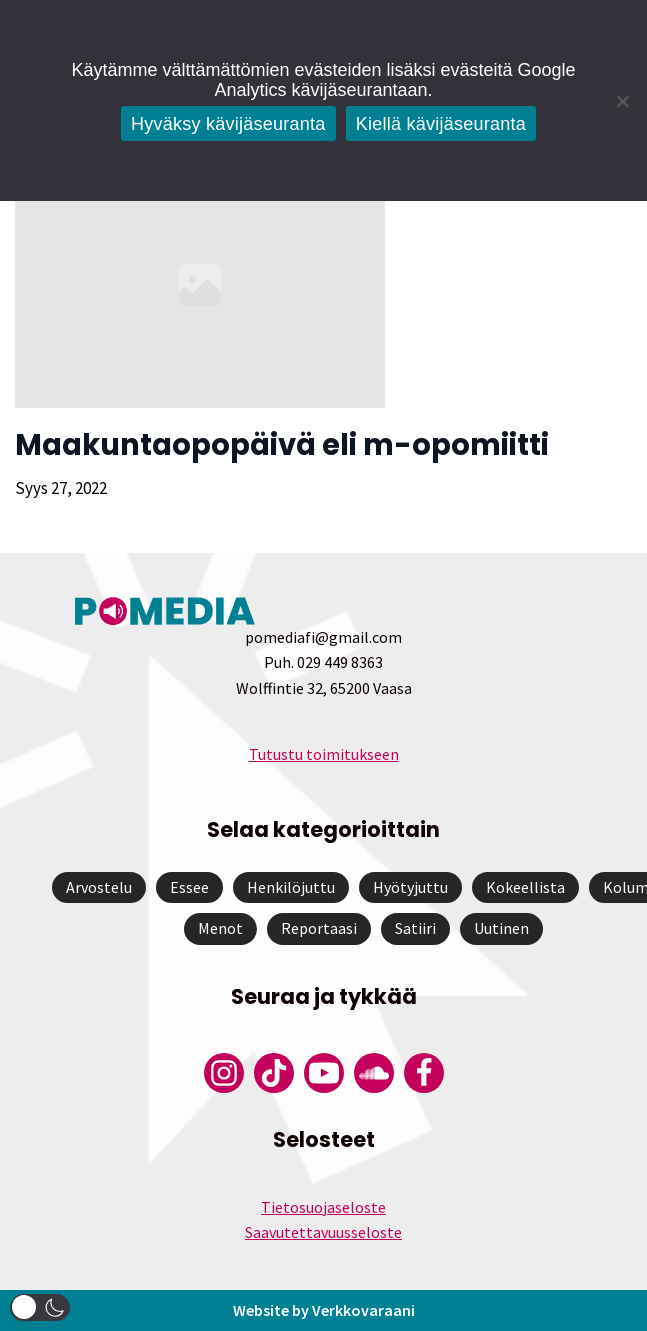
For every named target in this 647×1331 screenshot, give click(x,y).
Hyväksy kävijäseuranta (228, 124)
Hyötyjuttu (410, 887)
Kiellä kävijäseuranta (441, 124)
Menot (220, 928)
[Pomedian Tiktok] (274, 1073)
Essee (189, 887)
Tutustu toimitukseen (324, 754)
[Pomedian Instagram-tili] (224, 1073)
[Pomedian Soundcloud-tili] (374, 1073)
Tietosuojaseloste (323, 1207)
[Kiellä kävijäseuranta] (622, 101)
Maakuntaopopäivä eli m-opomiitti (282, 445)
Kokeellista (525, 887)
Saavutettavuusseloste (323, 1232)
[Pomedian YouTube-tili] (324, 1073)
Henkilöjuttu (291, 887)
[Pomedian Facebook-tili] (424, 1073)
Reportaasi (319, 928)
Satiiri (415, 928)
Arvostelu (99, 887)
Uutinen (501, 928)
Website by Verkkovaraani (324, 1310)
